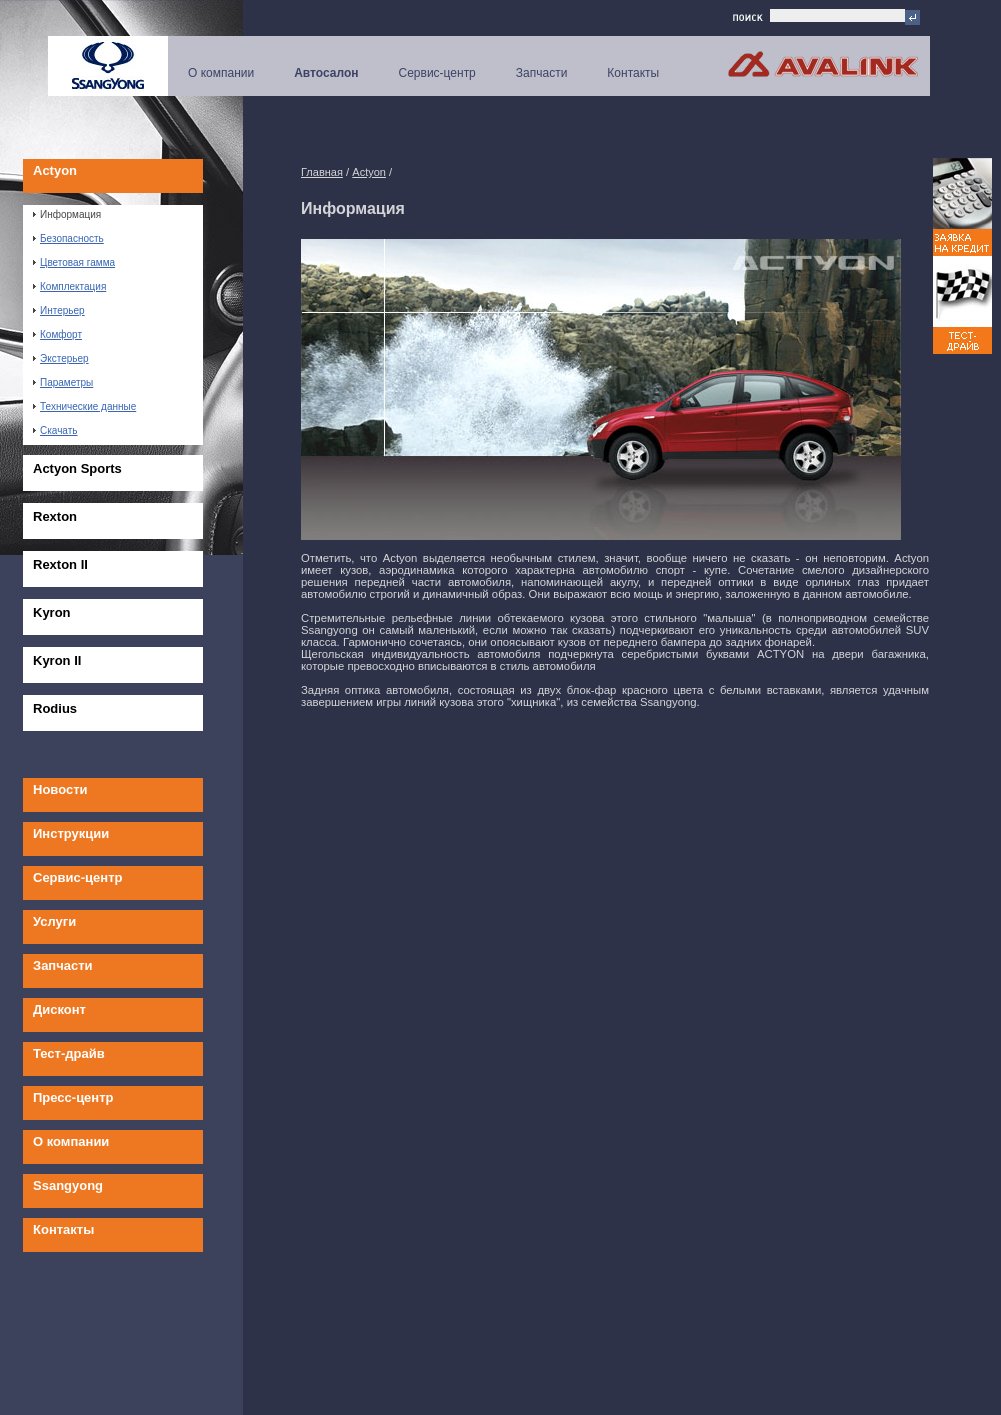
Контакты (633, 73)
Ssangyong (68, 1185)
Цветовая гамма (74, 262)
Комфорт (57, 334)
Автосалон (326, 73)
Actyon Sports (77, 468)
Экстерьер (61, 358)
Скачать (55, 430)
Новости (60, 789)
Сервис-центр (437, 73)
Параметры (63, 382)
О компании (221, 73)
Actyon (55, 170)
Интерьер (59, 310)
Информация (67, 214)
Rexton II (60, 564)
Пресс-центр (73, 1097)
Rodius (55, 708)
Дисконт (59, 1009)
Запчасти (542, 73)
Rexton (55, 516)
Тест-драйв (69, 1053)
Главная (322, 172)
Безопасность (68, 238)
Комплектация (69, 286)
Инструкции (71, 833)
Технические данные (84, 406)
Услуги (54, 921)
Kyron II (57, 660)
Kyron (52, 612)
